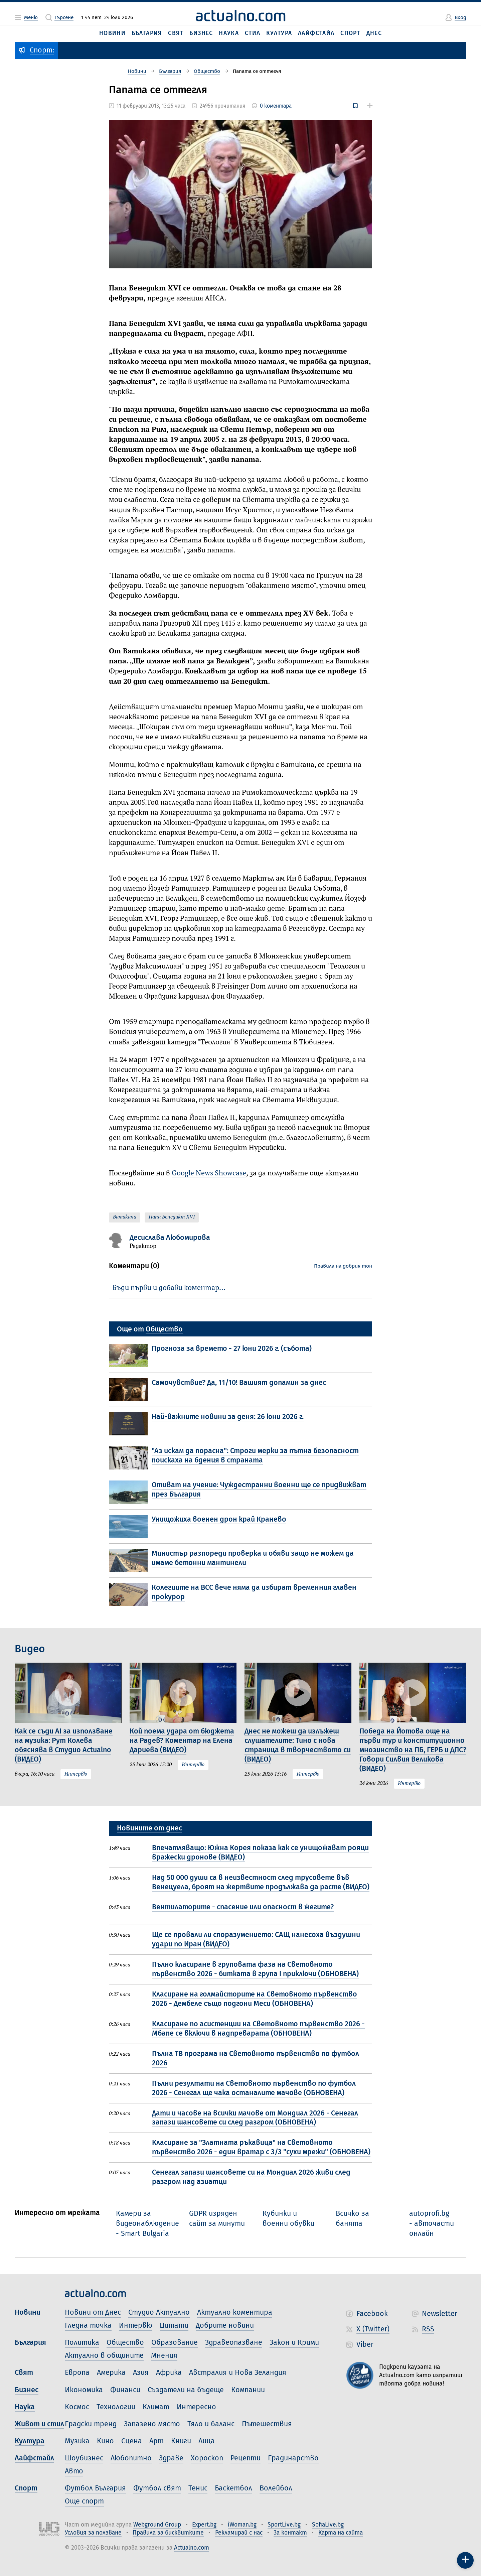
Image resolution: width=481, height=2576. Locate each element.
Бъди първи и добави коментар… (168, 1288)
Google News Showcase (209, 1173)
